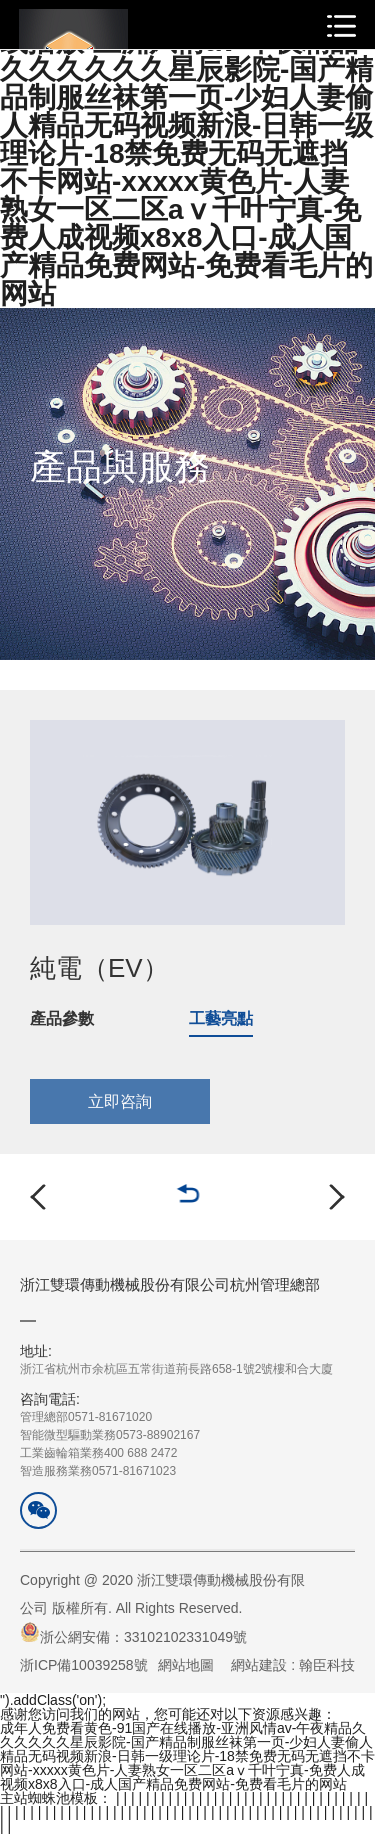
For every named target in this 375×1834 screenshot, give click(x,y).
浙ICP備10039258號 (84, 1665)
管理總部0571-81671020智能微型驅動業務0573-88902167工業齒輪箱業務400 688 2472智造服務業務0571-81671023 (110, 1434)
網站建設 (259, 1665)
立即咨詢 (120, 1101)
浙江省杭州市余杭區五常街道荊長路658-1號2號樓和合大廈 (176, 1359)
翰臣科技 (327, 1665)
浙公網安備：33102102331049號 (133, 1633)
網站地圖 (186, 1665)
